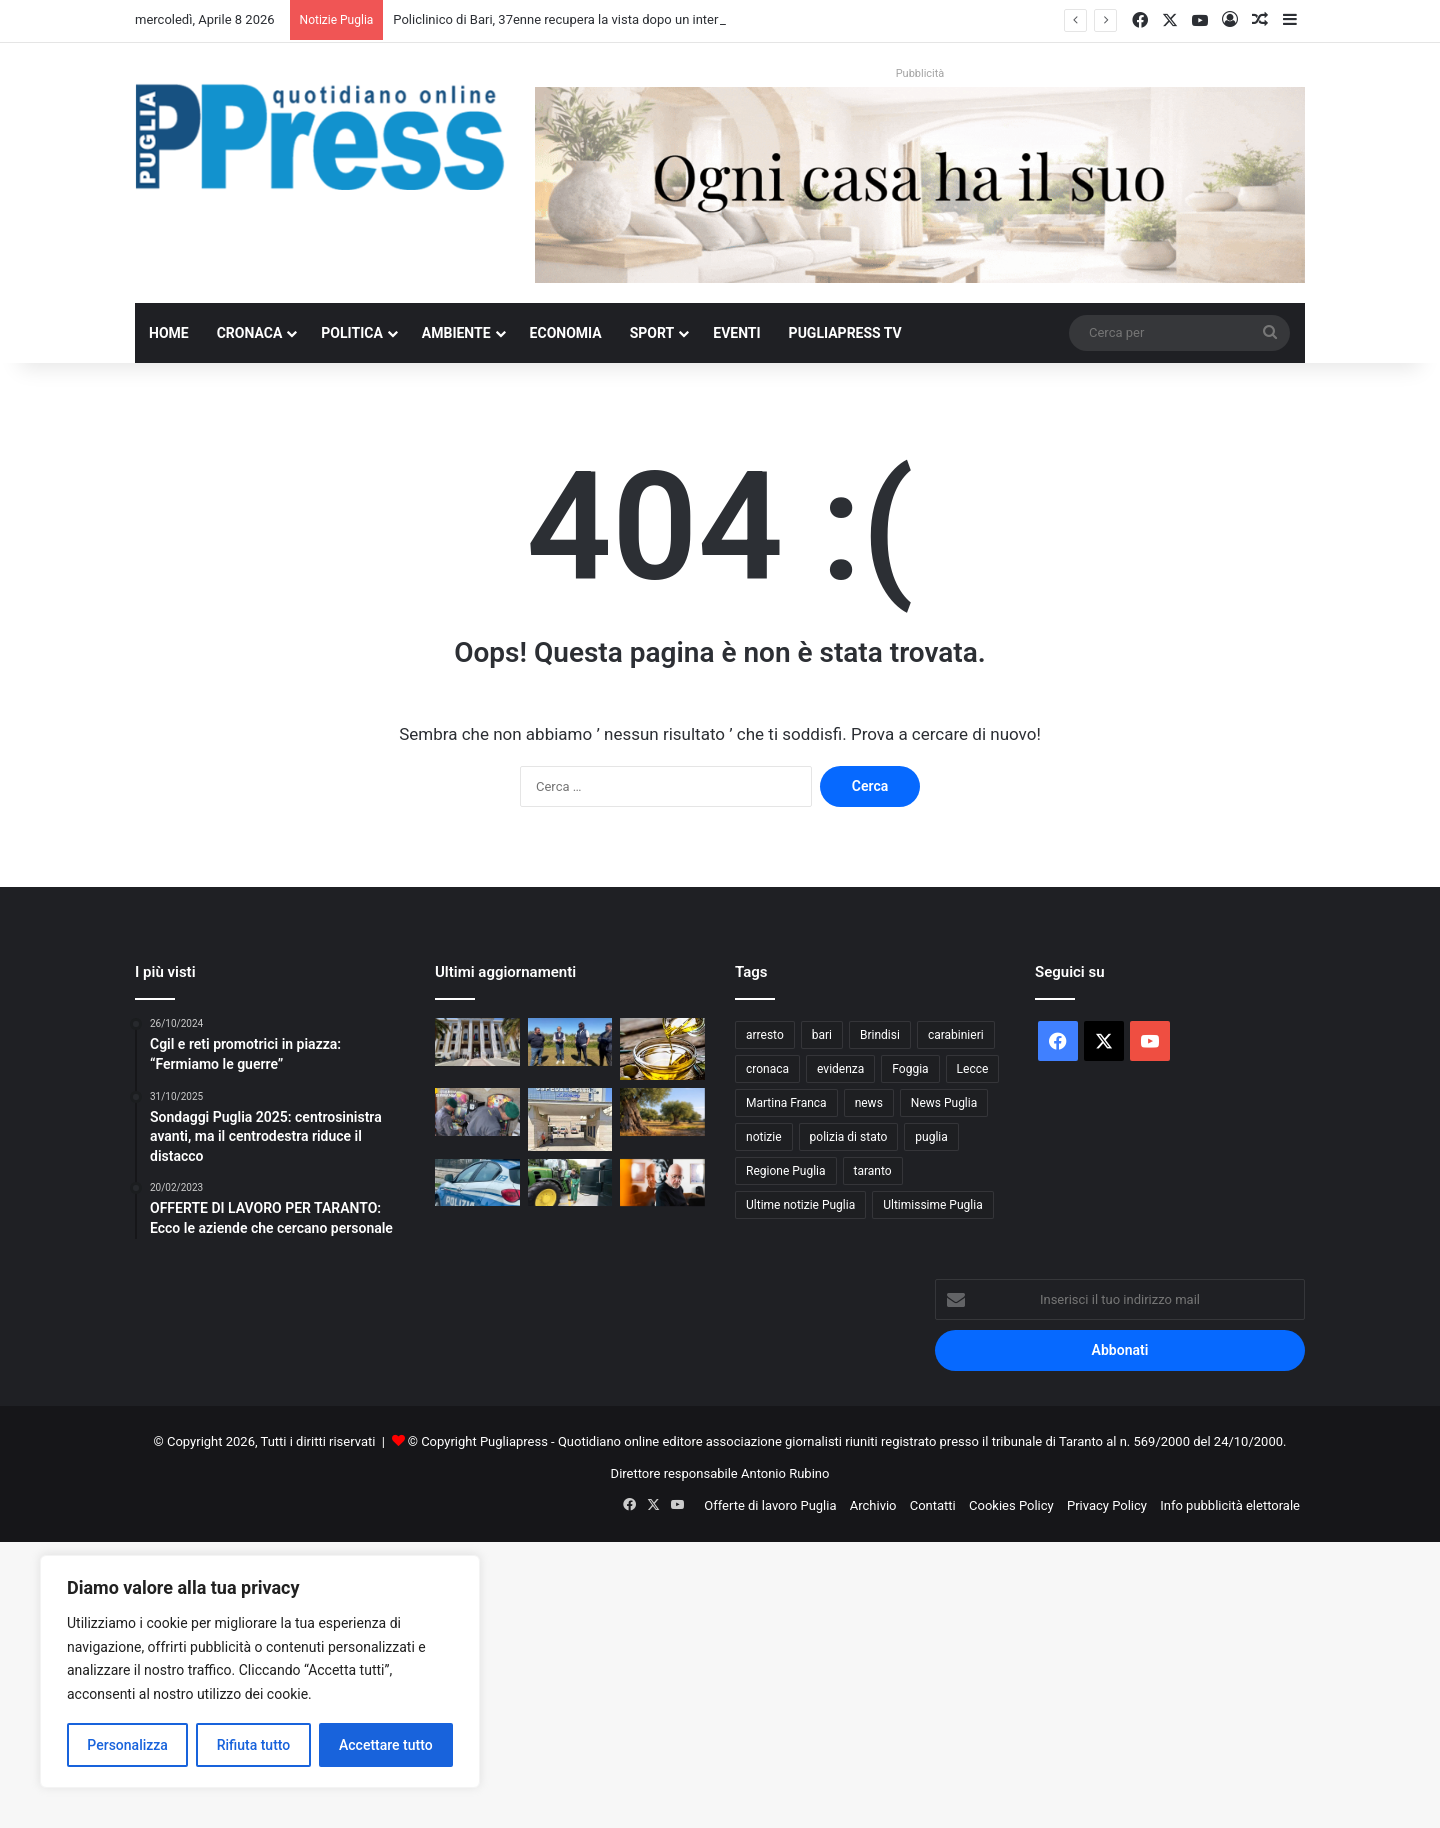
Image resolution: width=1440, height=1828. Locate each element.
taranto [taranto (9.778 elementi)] (873, 1171)
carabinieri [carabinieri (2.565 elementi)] (956, 1035)
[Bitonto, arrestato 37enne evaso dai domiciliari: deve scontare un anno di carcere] (477, 1183)
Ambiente (456, 333)
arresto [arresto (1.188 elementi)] (765, 1035)
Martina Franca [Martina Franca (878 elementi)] (786, 1103)
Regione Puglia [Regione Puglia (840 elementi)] (786, 1171)
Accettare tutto (386, 1745)
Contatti (933, 1505)
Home (169, 333)
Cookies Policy (1011, 1505)
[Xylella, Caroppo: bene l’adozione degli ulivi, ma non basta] (662, 1112)
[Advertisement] (600, 1682)
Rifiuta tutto (254, 1745)
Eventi (736, 333)
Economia (566, 333)
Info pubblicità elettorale (1230, 1505)
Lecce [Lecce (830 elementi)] (973, 1069)
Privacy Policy (1107, 1505)
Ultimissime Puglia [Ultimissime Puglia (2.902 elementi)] (932, 1205)
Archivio (873, 1505)
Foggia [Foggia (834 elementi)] (910, 1069)
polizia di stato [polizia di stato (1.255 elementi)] (849, 1137)
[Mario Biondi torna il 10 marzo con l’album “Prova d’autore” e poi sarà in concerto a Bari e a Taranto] (662, 1183)
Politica (351, 333)
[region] (260, 1671)
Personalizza (127, 1745)
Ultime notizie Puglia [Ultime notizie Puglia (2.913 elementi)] (800, 1205)
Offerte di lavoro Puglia (770, 1505)
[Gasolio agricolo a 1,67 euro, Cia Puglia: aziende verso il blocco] (570, 1183)
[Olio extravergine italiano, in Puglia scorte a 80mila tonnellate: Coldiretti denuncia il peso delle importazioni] (662, 1049)
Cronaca (250, 333)
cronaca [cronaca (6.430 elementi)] (767, 1069)
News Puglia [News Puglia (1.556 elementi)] (944, 1103)
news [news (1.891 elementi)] (869, 1103)
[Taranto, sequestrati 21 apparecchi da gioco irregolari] (477, 1112)
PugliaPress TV (845, 333)
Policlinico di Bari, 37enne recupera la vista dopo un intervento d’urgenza (601, 19)
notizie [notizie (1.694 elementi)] (764, 1137)
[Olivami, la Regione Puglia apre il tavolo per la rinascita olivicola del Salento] (570, 1042)
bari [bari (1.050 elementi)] (822, 1035)
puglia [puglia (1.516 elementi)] (931, 1137)
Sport (652, 333)
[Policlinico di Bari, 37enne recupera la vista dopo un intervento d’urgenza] (477, 1042)
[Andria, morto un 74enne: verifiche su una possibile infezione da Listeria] (570, 1119)
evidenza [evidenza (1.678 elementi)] (840, 1069)
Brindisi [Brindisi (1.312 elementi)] (880, 1035)
